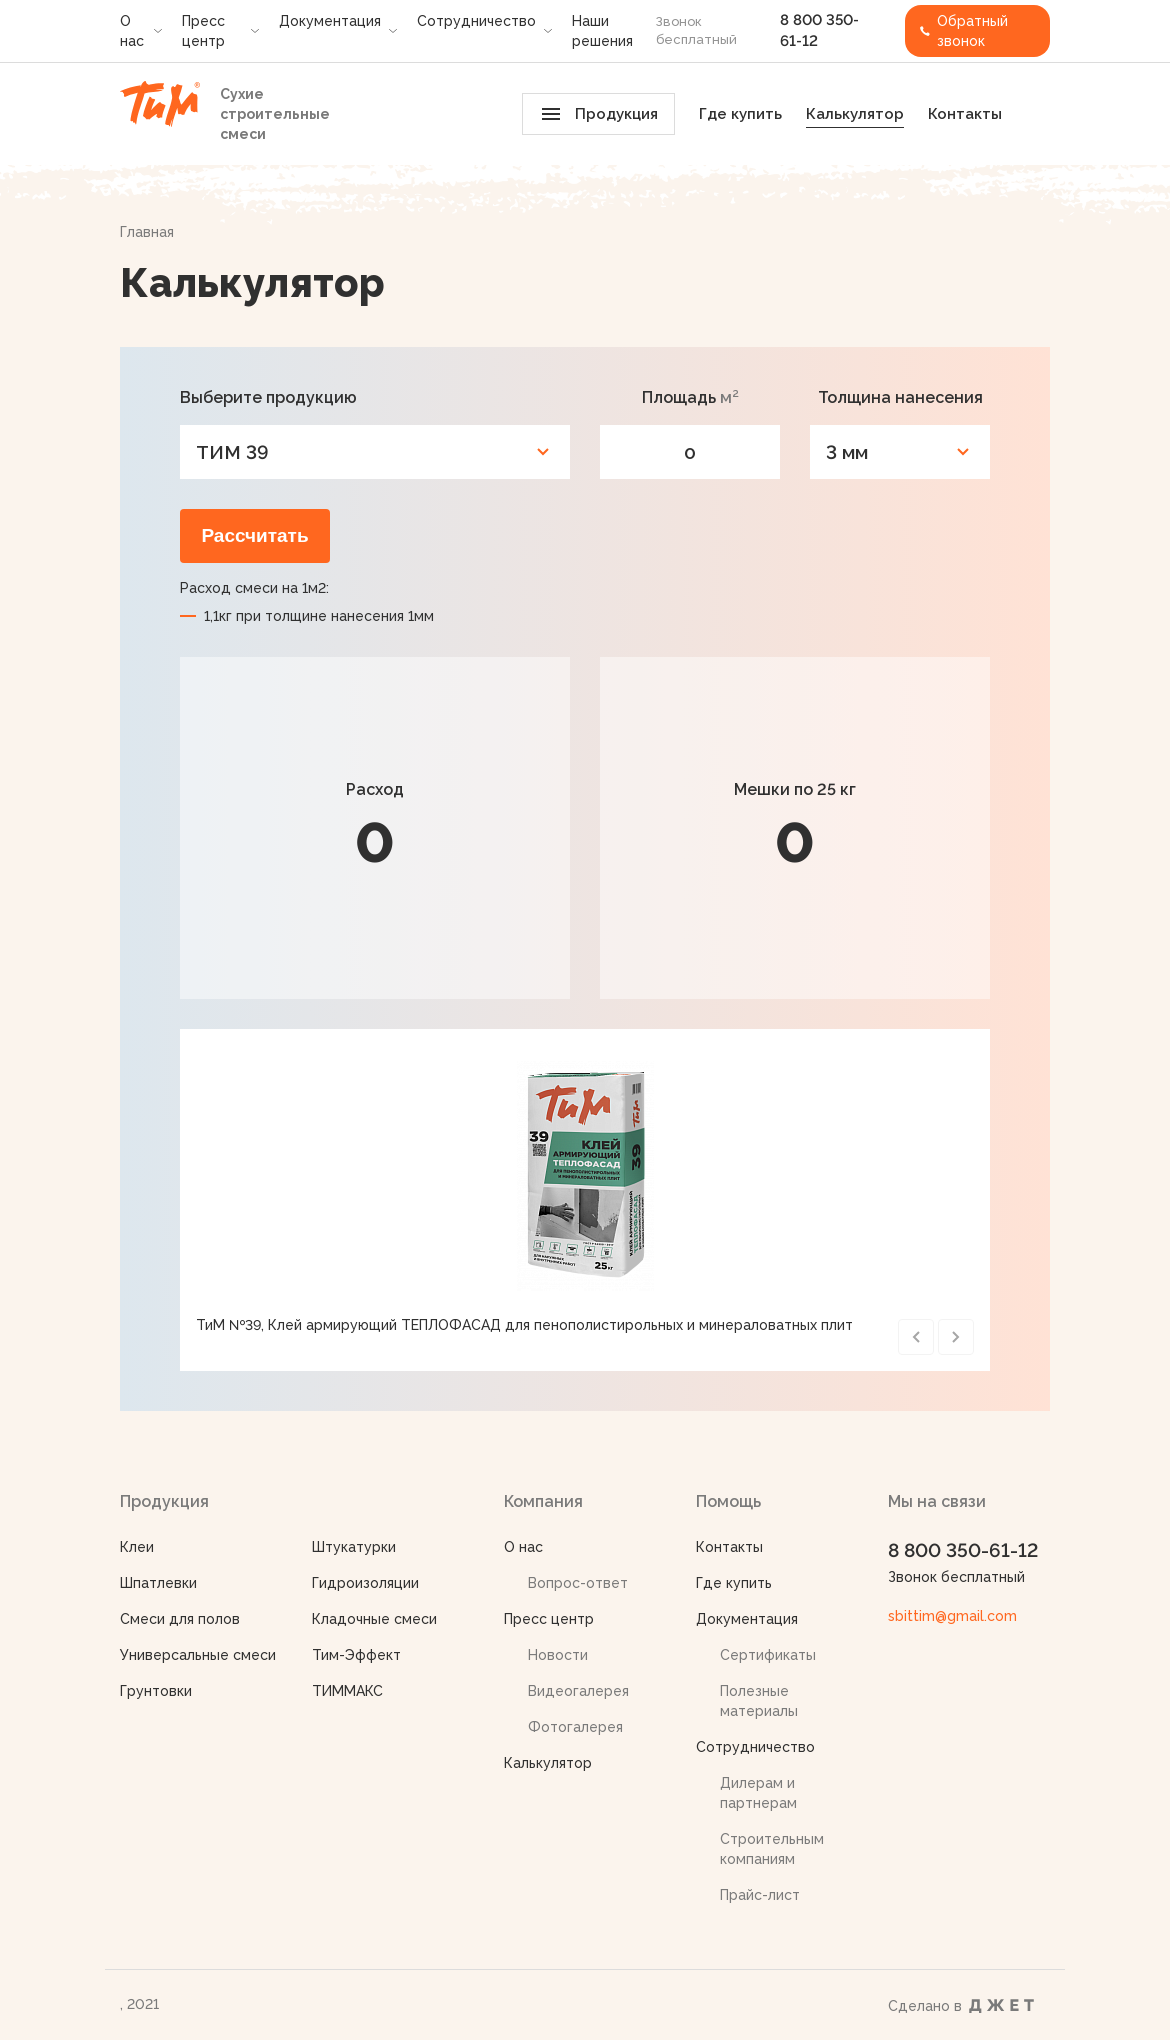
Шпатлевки (158, 1583)
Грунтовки (156, 1691)
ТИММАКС (347, 1691)
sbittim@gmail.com (952, 1616)
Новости (558, 1655)
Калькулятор (855, 114)
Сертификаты (768, 1655)
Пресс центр (203, 31)
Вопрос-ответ (578, 1583)
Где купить (740, 114)
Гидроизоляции (365, 1583)
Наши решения (602, 31)
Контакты (965, 114)
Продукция (600, 114)
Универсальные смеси (198, 1655)
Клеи (137, 1547)
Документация (330, 21)
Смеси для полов (180, 1619)
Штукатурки (354, 1547)
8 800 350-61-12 (963, 1550)
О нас (132, 31)
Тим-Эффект (356, 1655)
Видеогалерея (578, 1691)
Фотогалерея (575, 1727)
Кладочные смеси (374, 1619)
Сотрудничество (476, 21)
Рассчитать (254, 535)
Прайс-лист (760, 1895)
